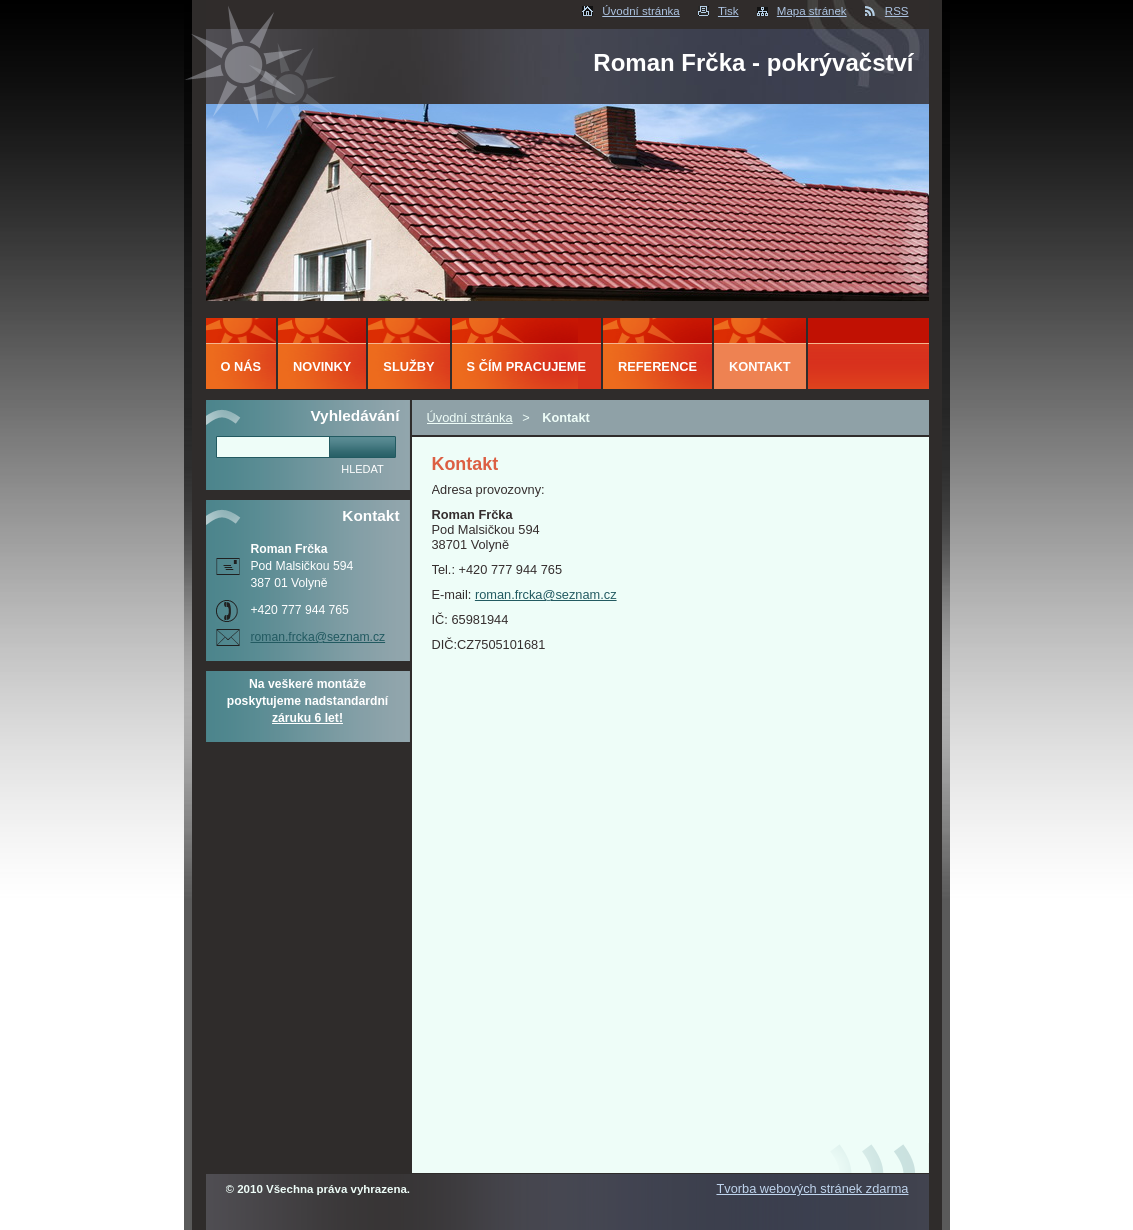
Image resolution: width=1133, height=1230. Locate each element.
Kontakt (760, 366)
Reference (657, 366)
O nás (241, 366)
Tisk (728, 11)
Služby (408, 366)
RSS (897, 11)
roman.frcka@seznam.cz (546, 594)
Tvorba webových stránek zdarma (812, 1188)
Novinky (322, 366)
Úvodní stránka (640, 11)
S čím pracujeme (526, 366)
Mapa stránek (812, 11)
